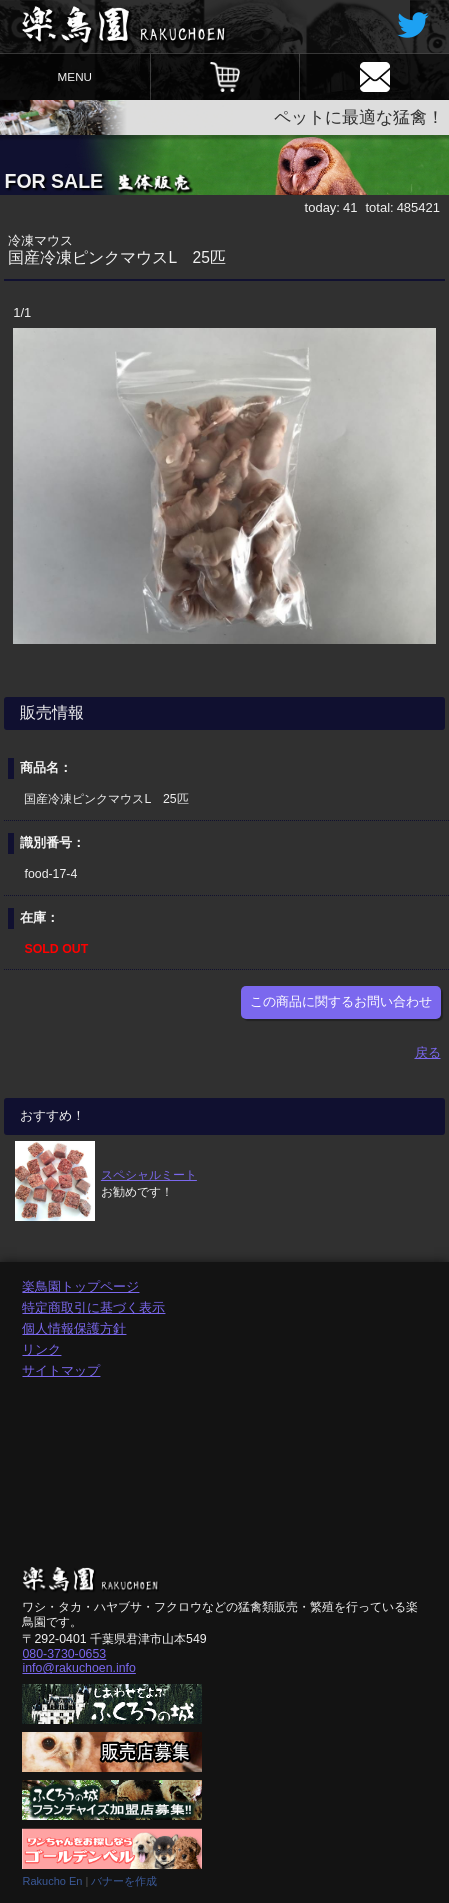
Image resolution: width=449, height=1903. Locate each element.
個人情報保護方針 (74, 1328)
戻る (428, 1052)
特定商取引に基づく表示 (93, 1307)
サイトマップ (61, 1370)
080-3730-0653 (64, 1654)
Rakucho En (52, 1881)
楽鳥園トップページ (80, 1286)
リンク (41, 1349)
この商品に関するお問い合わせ (341, 1001)
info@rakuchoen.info (78, 1668)
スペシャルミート (149, 1174)
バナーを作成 (124, 1881)
